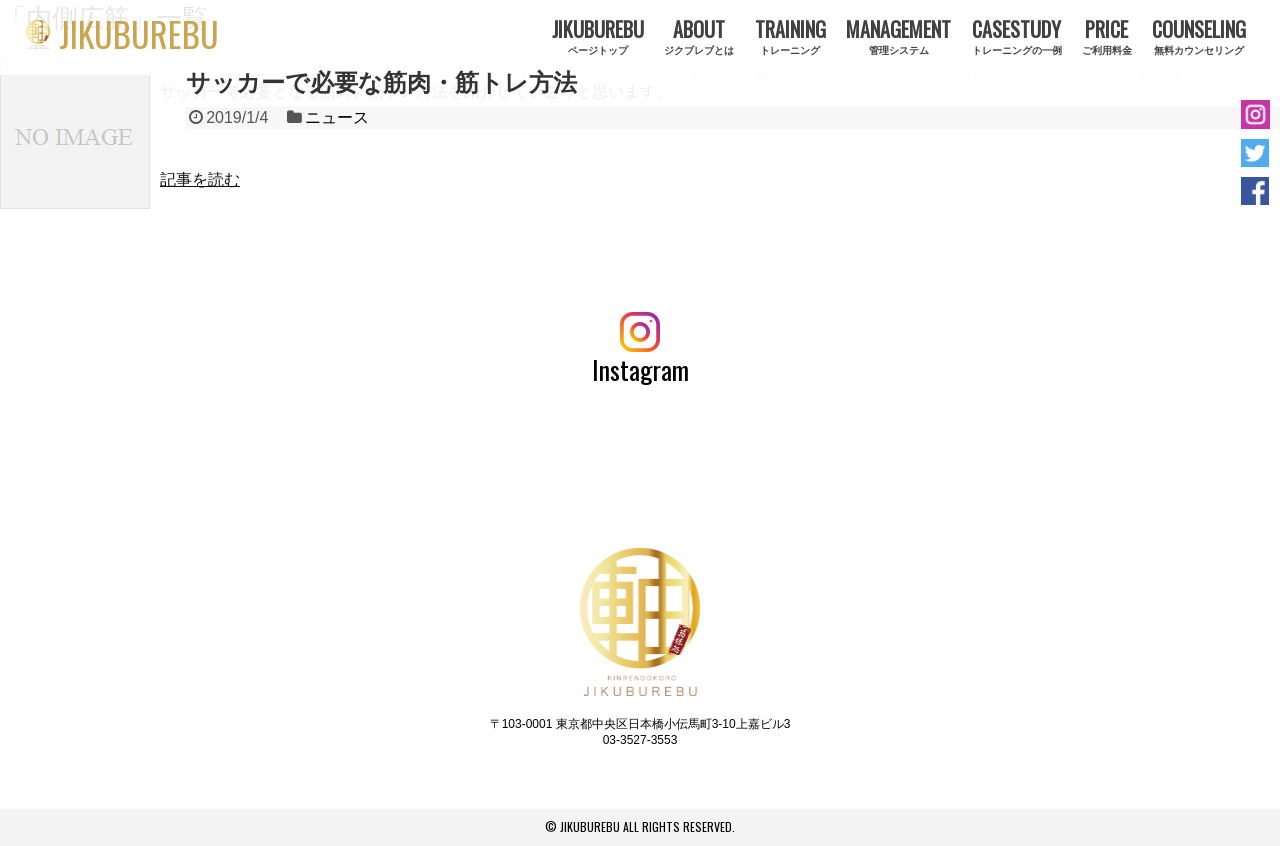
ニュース (337, 117)
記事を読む (200, 179)
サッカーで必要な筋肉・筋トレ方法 (381, 82)
